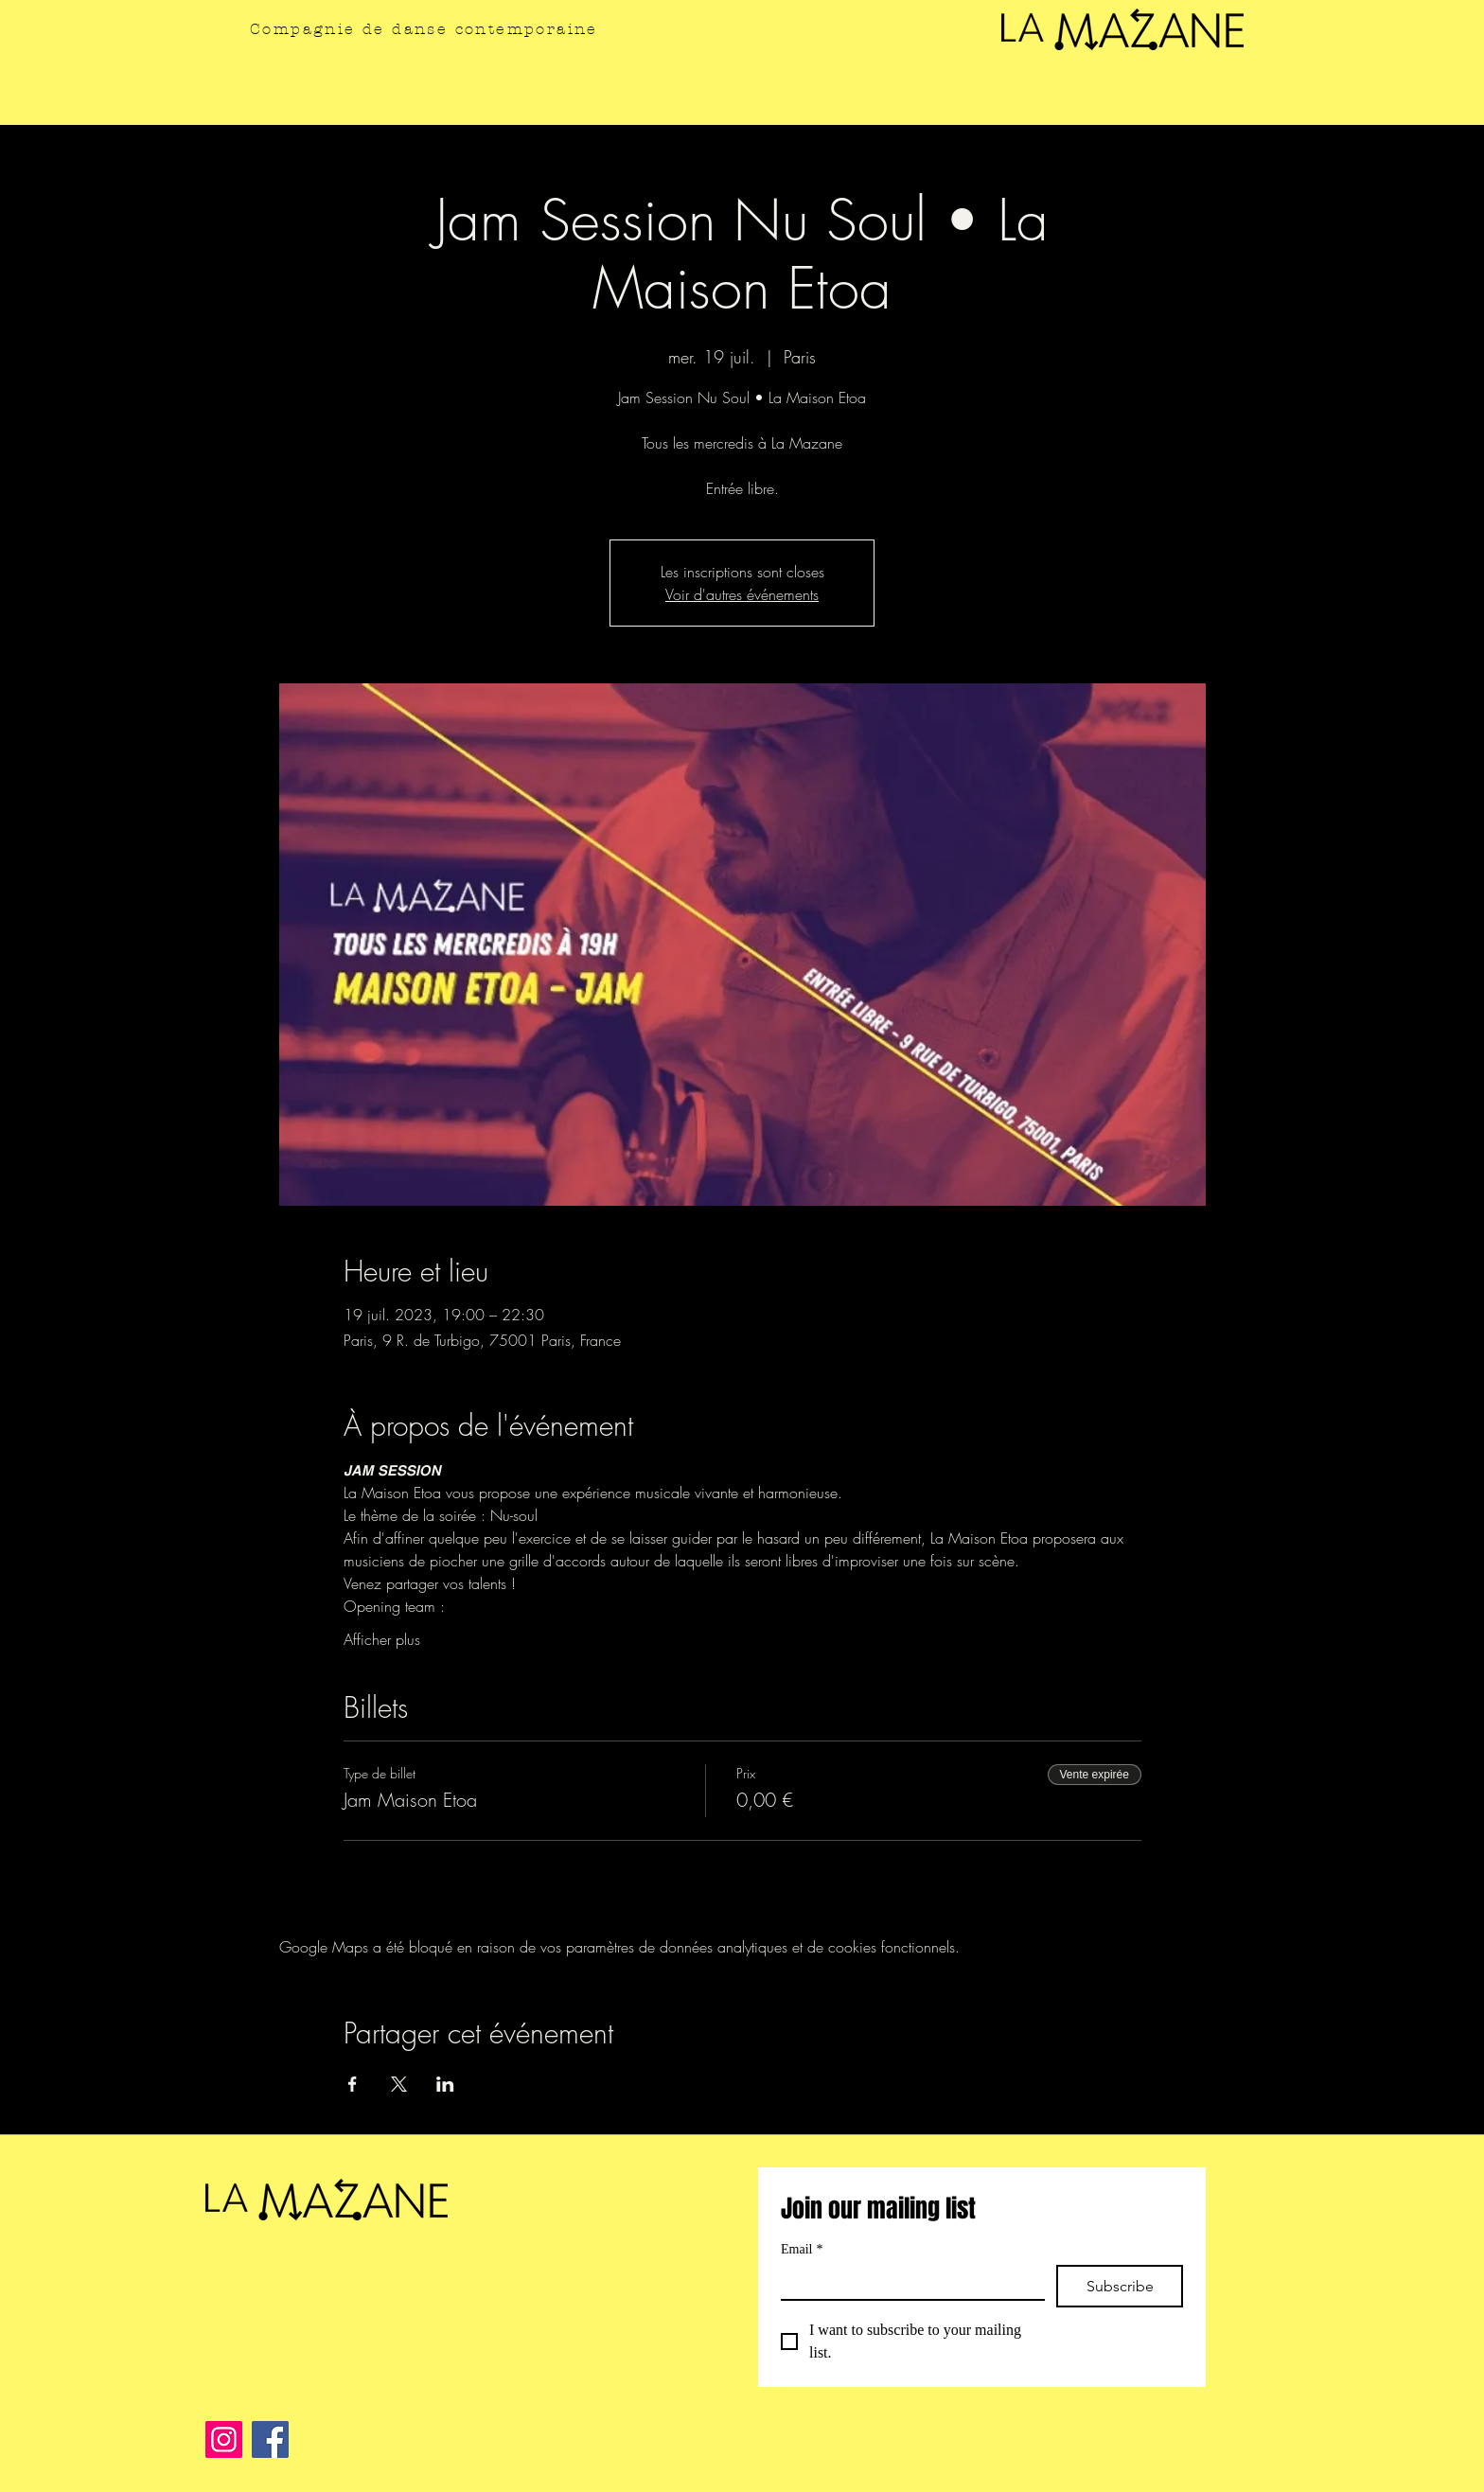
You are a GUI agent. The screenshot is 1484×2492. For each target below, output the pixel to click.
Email (801, 2249)
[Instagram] (223, 2439)
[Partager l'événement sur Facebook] (353, 2084)
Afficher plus (382, 1639)
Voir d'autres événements (742, 594)
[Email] (907, 2282)
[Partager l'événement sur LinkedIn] (445, 2084)
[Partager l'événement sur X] (399, 2084)
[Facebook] (270, 2439)
